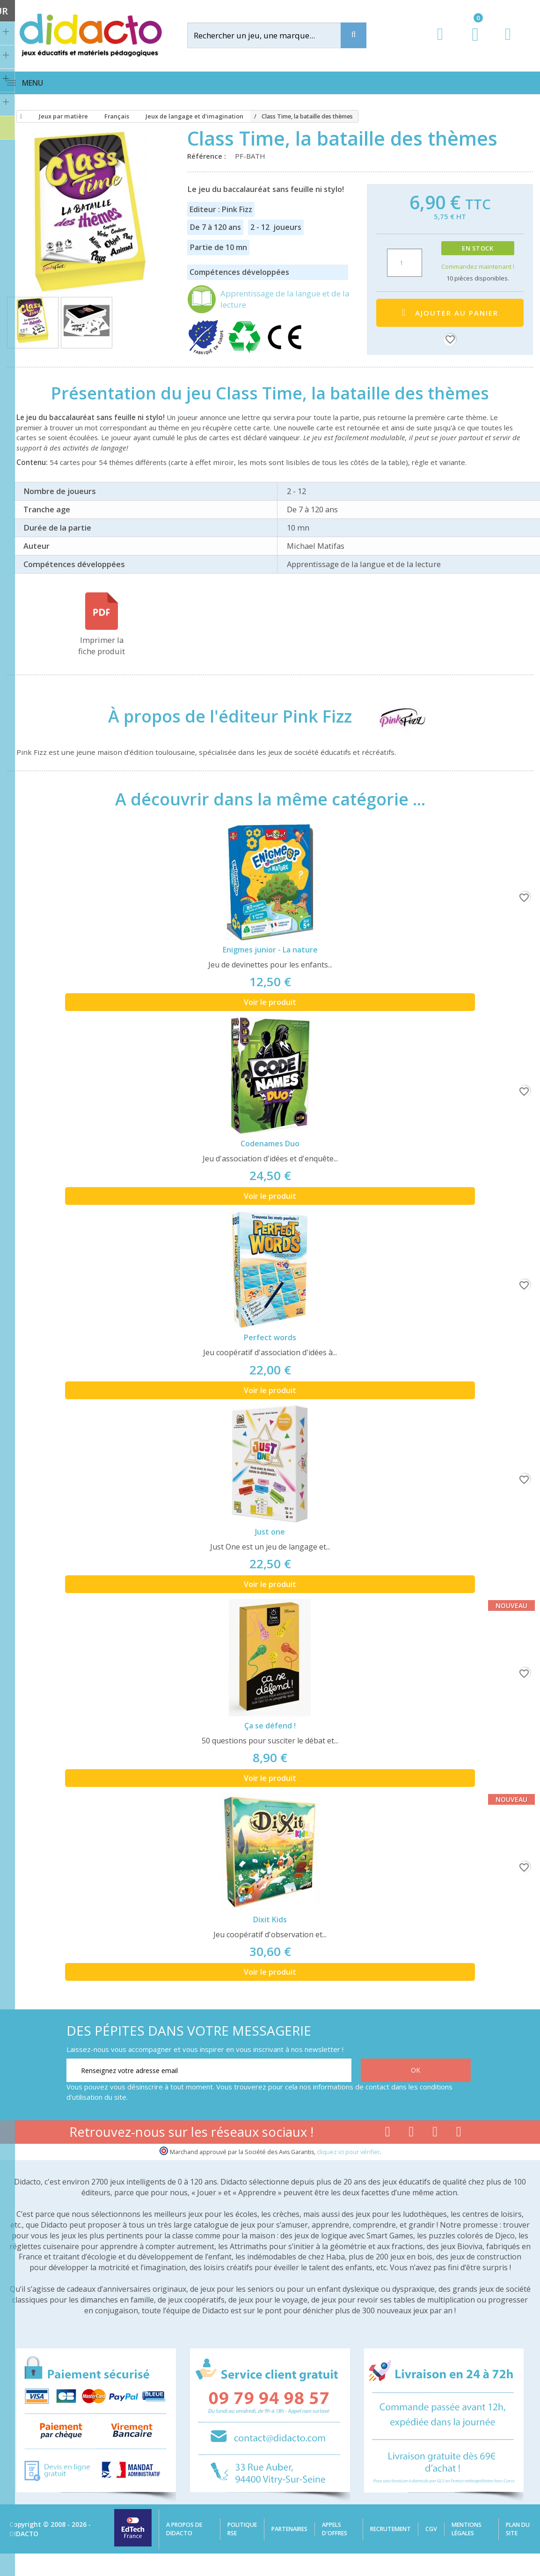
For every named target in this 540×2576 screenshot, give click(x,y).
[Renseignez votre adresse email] (208, 2070)
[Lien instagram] (435, 2133)
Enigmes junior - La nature (270, 950)
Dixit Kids (270, 1919)
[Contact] (508, 42)
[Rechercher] (272, 35)
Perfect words (270, 1337)
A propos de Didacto (184, 2529)
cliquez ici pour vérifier (348, 2152)
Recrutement (390, 2529)
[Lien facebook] (388, 2133)
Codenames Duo (270, 1143)
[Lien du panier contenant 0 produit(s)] (470, 43)
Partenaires (289, 2529)
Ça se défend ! (270, 1725)
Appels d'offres (334, 2529)
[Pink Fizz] (394, 716)
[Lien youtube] (411, 2133)
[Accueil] (19, 116)
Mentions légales (467, 2529)
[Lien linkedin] (459, 2133)
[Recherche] (353, 35)
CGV (431, 2529)
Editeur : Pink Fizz (221, 209)
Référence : (208, 156)
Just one (270, 1532)
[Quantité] (404, 263)
